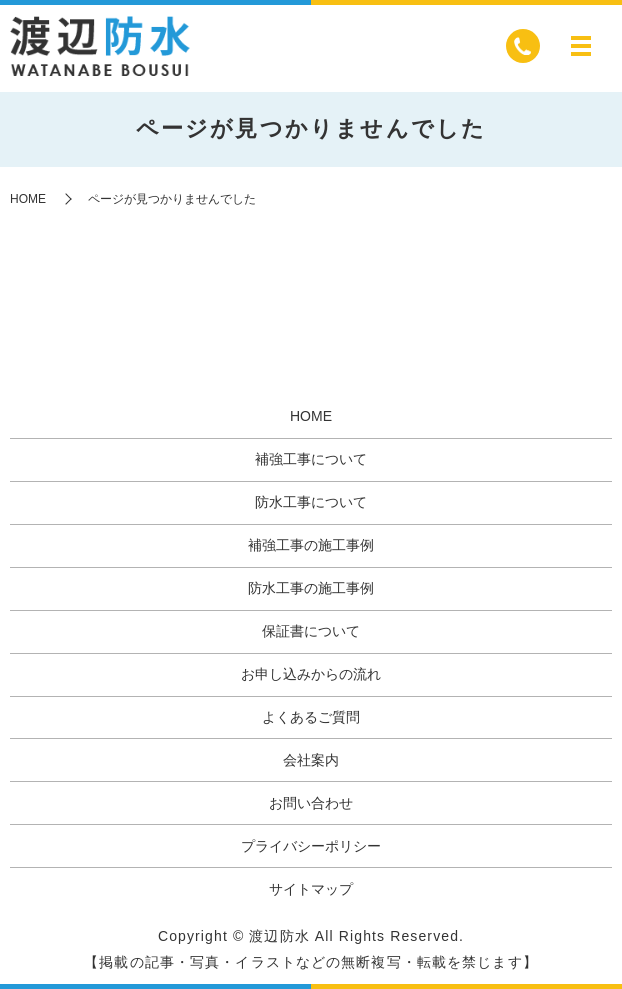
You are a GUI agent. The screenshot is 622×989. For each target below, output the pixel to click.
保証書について (311, 631)
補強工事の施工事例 (311, 545)
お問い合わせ (311, 803)
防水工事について (311, 502)
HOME (28, 199)
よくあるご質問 (311, 717)
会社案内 (311, 760)
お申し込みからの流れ (311, 674)
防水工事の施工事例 (311, 588)
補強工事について (311, 459)
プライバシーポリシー (311, 846)
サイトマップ (311, 889)
